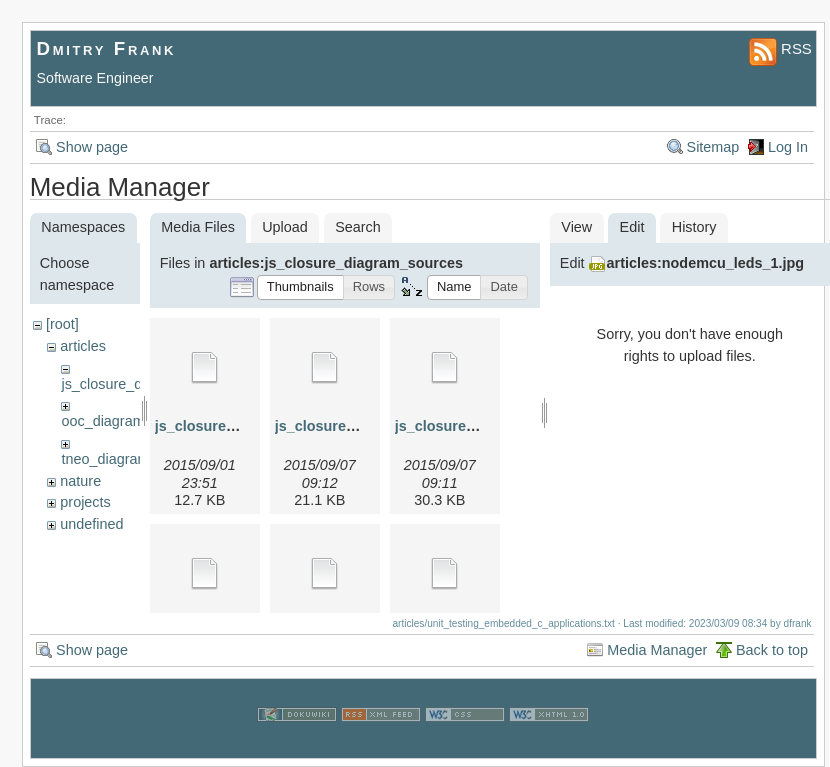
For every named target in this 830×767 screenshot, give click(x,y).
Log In (788, 147)
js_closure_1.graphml (229, 426)
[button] (300, 287)
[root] (62, 324)
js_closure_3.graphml (469, 426)
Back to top (772, 650)
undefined (91, 524)
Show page (92, 147)
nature (80, 481)
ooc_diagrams (106, 421)
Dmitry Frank (107, 48)
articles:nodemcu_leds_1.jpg (706, 263)
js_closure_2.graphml (349, 426)
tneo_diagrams (108, 459)
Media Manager (657, 650)
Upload (285, 227)
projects (85, 502)
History (694, 227)
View (576, 227)
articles (83, 346)
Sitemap (713, 147)
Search (358, 227)
